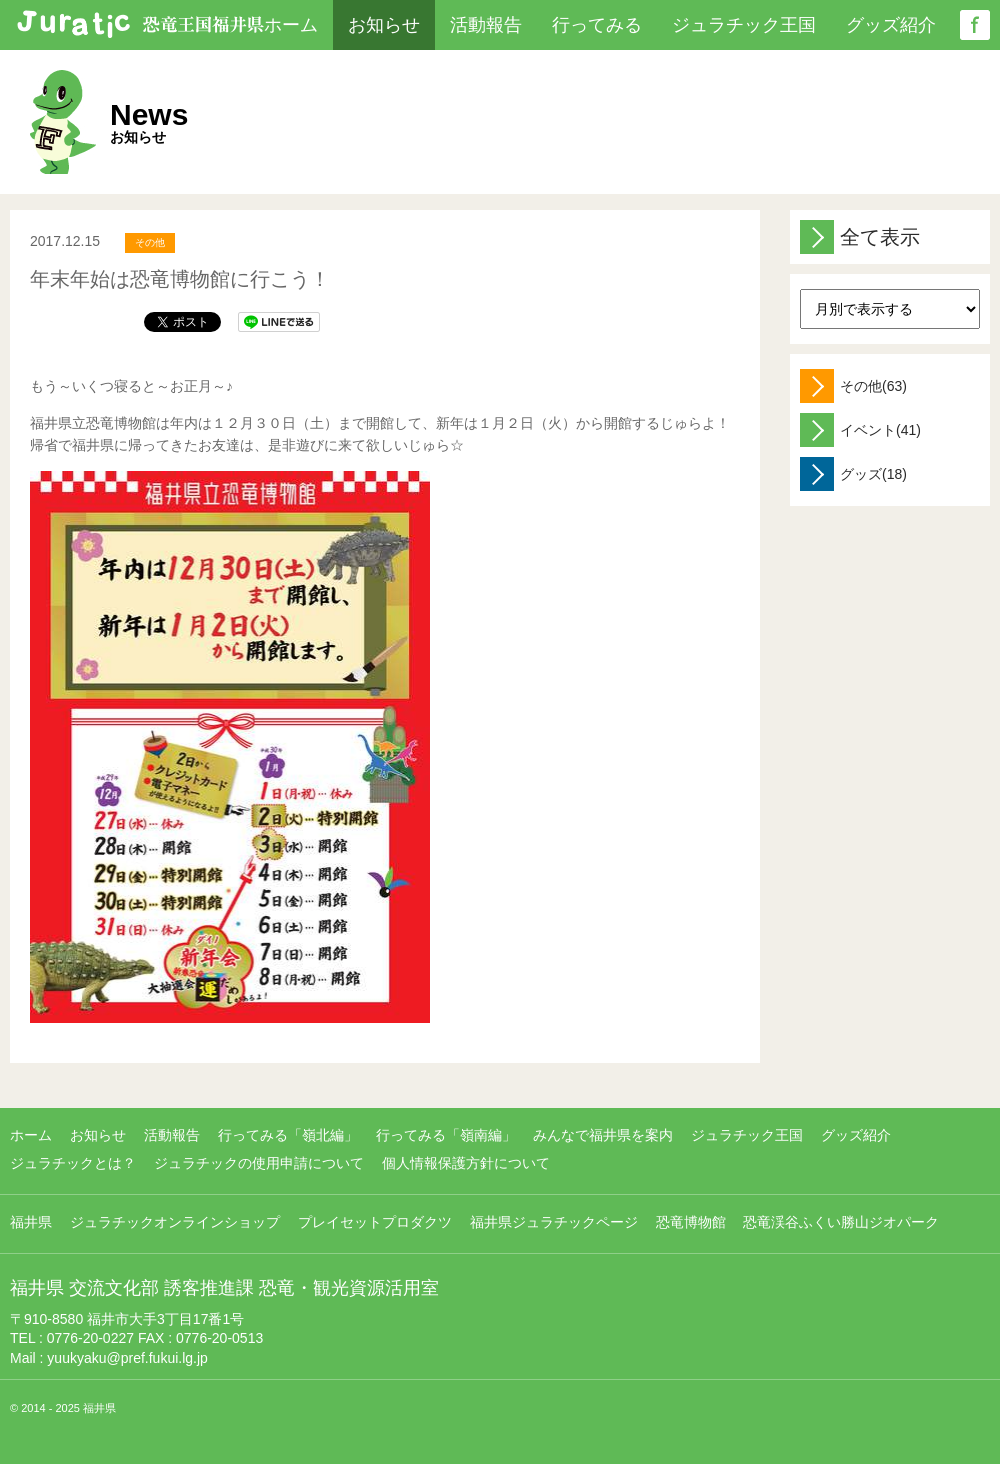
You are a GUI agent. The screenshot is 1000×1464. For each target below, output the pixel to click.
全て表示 (860, 237)
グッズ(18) (853, 474)
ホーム (291, 25)
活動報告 (486, 25)
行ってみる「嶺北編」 (288, 1135)
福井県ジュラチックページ (554, 1222)
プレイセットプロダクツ (375, 1222)
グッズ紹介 (891, 25)
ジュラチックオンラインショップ (175, 1222)
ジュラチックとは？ (73, 1163)
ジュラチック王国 (744, 25)
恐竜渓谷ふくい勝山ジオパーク (841, 1222)
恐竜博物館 (691, 1222)
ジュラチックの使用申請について (259, 1163)
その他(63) (853, 386)
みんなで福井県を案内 (603, 1135)
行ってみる (597, 25)
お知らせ (384, 25)
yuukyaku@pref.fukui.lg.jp (127, 1358)
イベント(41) (860, 430)
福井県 (31, 1222)
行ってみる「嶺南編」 (446, 1135)
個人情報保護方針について (466, 1163)
